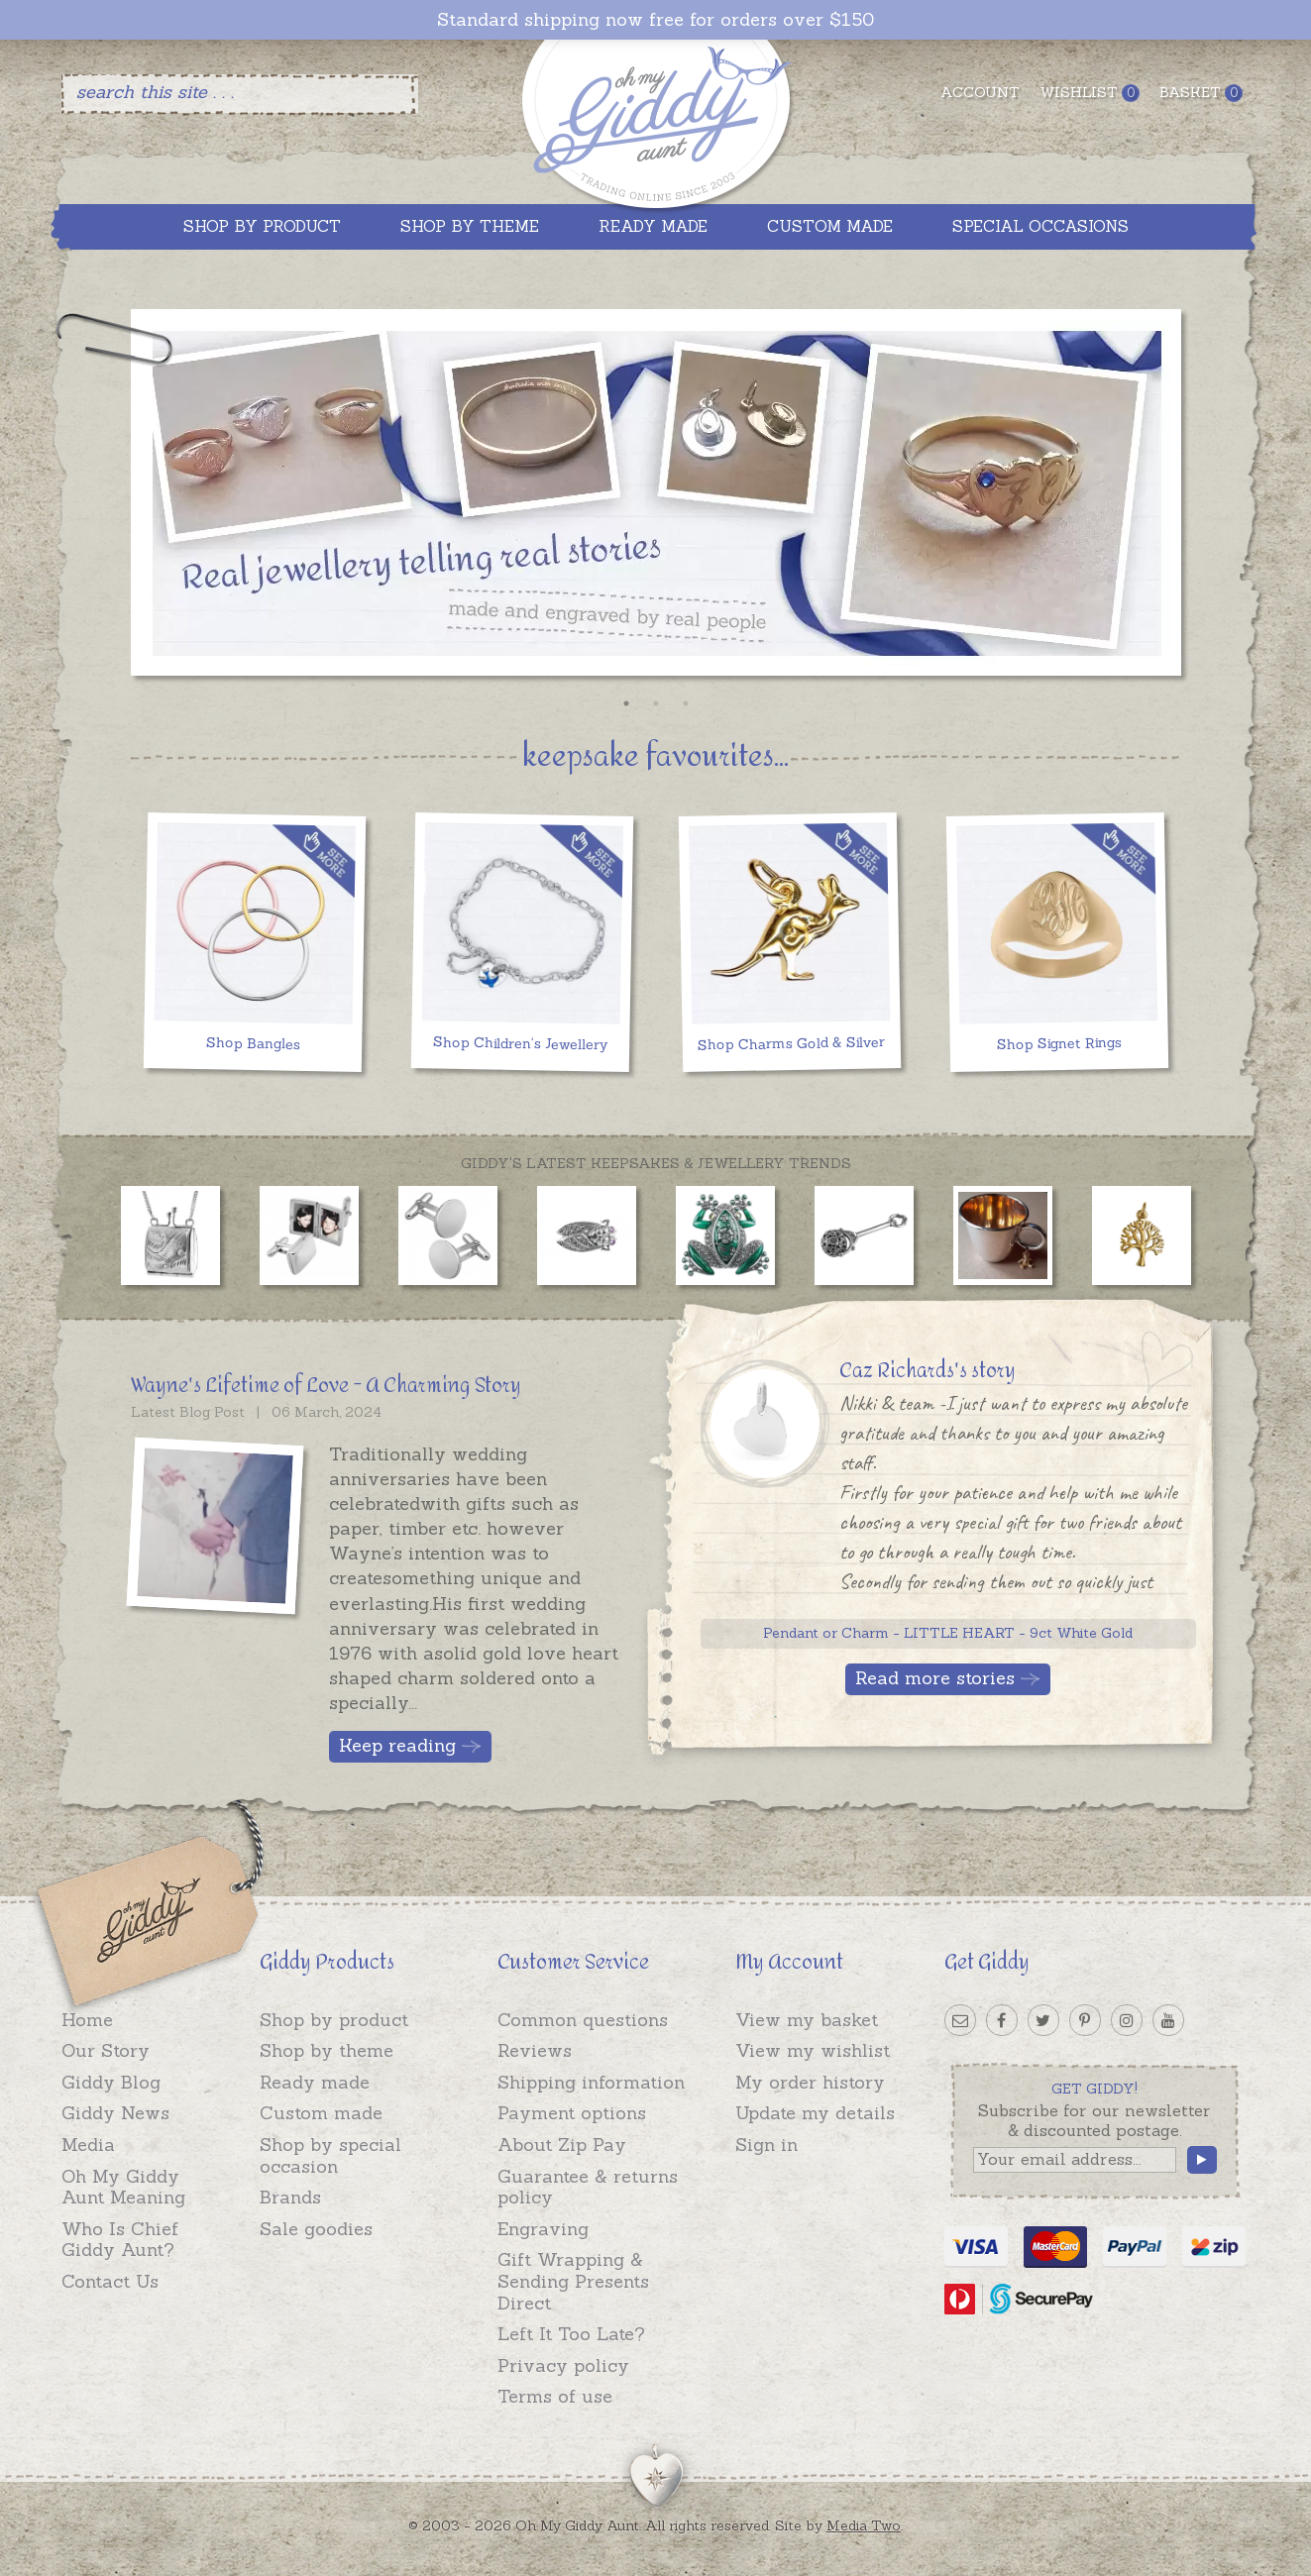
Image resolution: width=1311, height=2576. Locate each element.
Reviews (534, 2050)
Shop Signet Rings (1058, 1043)
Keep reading (397, 1745)
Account (980, 92)
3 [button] (686, 703)
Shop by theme (326, 2050)
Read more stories (935, 1677)
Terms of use (554, 2396)
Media (88, 2144)
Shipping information (591, 2082)
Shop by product (334, 2019)
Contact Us (110, 2281)
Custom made (321, 2112)
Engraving (543, 2228)
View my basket (806, 2019)
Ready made (315, 2082)
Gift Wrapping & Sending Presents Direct (573, 2280)
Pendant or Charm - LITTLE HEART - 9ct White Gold (948, 1633)
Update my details (815, 2112)
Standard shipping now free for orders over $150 (655, 20)
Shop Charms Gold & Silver (791, 1042)
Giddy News (115, 2112)
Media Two (863, 2525)
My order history (810, 2082)
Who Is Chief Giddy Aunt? (119, 2239)
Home (87, 2019)
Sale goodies (316, 2228)
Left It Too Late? (571, 2333)
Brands (290, 2197)
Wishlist (1089, 92)
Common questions (582, 2019)
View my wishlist (812, 2050)
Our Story (105, 2050)
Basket (1201, 92)
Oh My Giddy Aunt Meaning (123, 2187)
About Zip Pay (561, 2144)
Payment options (571, 2112)
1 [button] (626, 703)
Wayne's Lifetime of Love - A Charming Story (326, 1385)
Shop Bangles (252, 1043)
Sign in (766, 2144)
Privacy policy (563, 2365)
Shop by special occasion (330, 2155)
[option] (656, 498)
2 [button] (656, 703)
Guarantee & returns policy (587, 2187)
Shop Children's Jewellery (520, 1042)
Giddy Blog (111, 2082)
